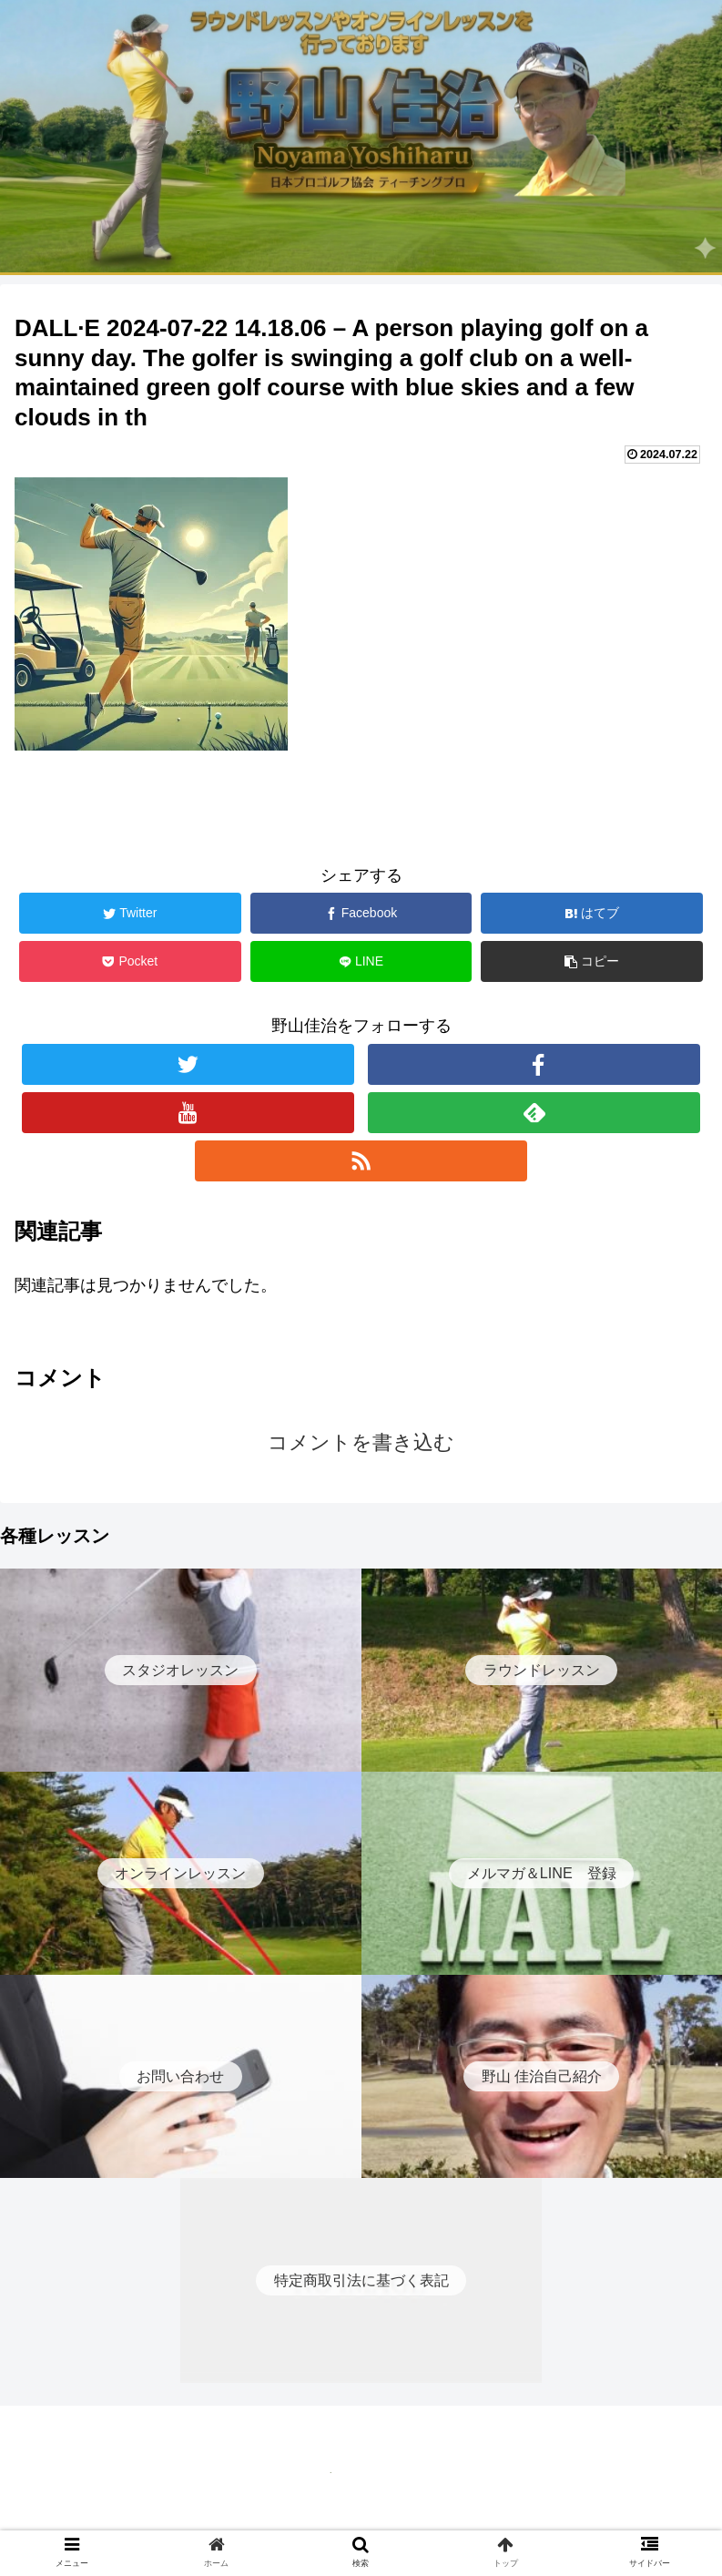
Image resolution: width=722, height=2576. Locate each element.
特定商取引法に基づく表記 (361, 2517)
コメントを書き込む (361, 1442)
